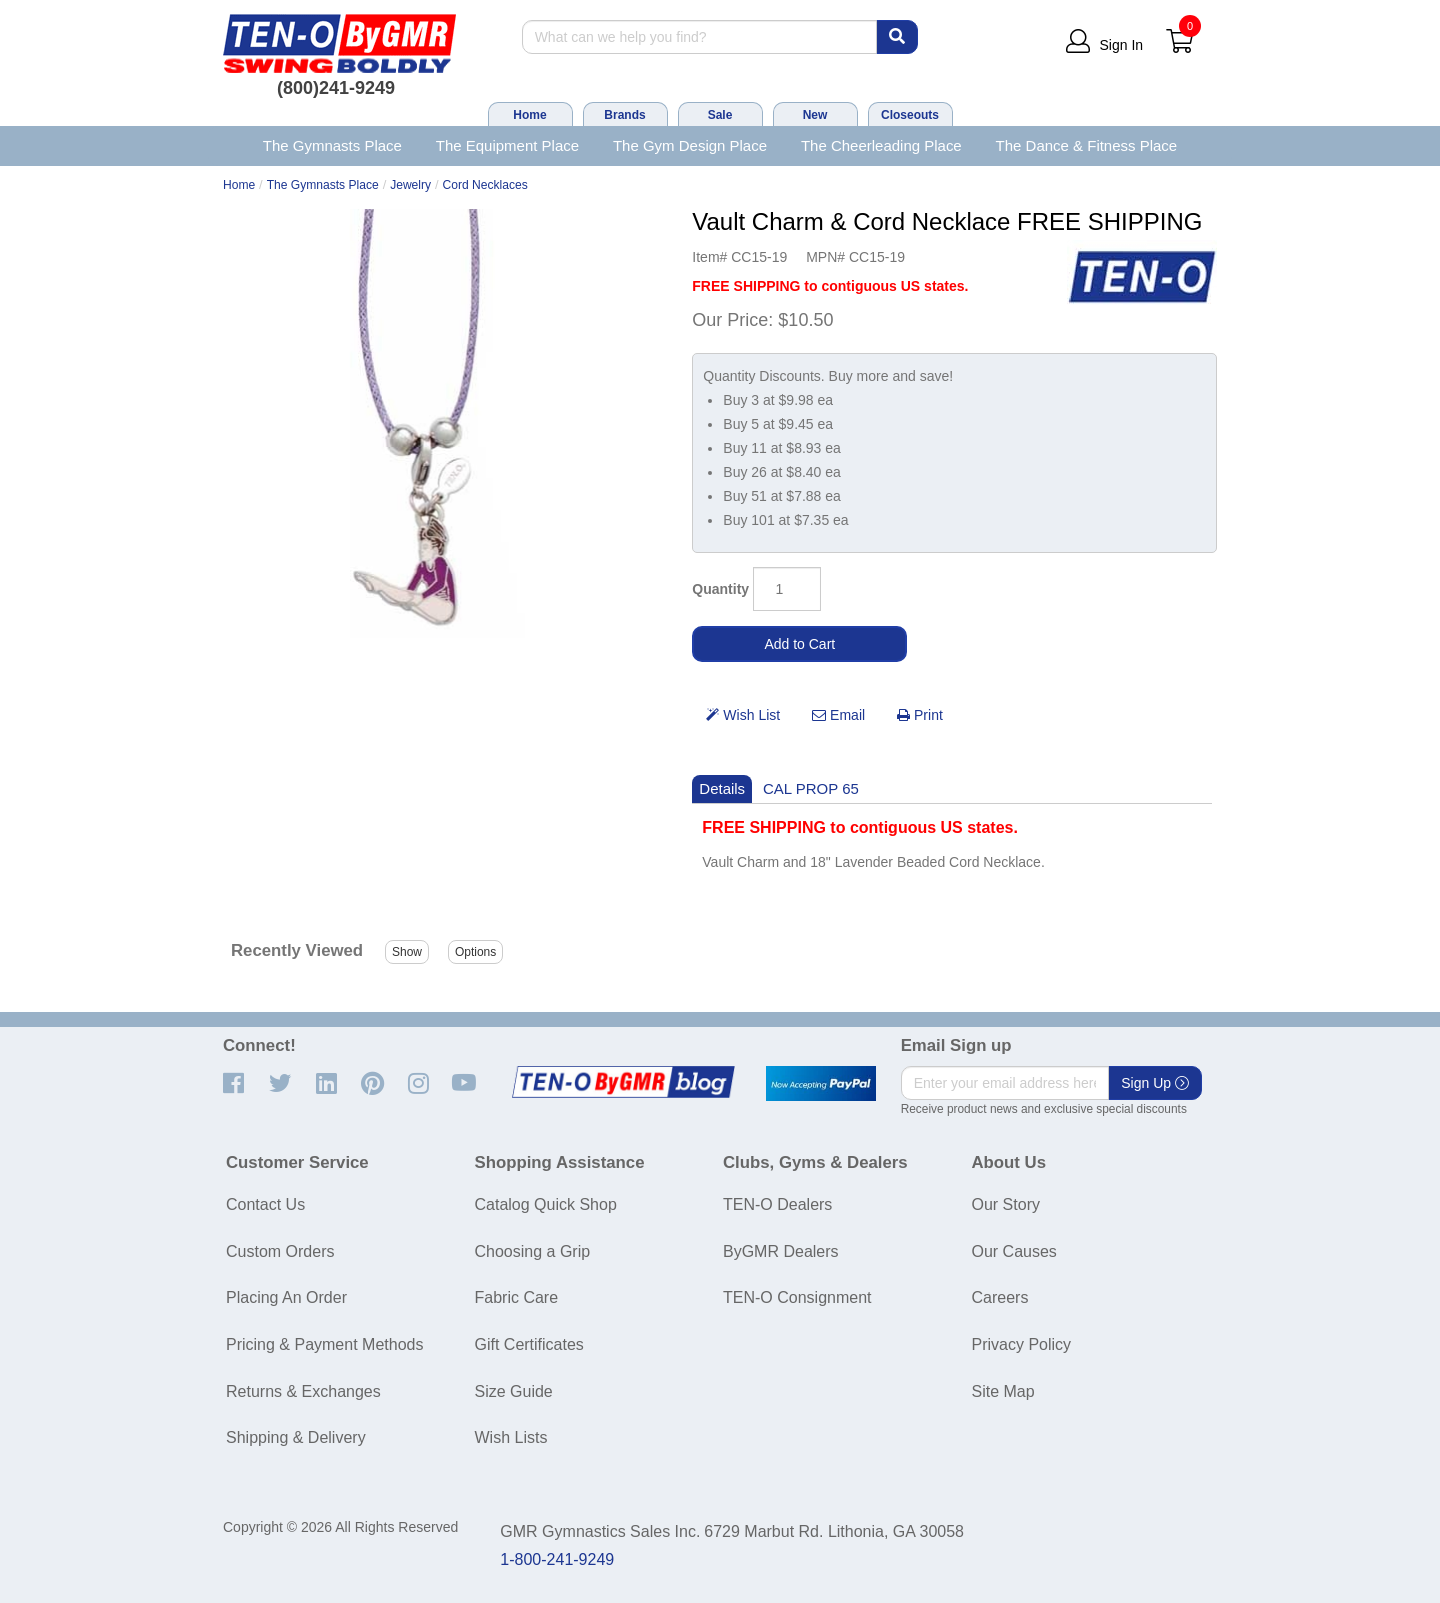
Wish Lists (511, 1437)
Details (722, 788)
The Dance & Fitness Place (1087, 145)
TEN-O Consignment (797, 1297)
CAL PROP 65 (811, 788)
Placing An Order (286, 1297)
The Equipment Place (507, 145)
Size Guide (514, 1391)
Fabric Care (517, 1297)
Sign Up (1155, 1083)
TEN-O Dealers (777, 1204)
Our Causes (1014, 1251)
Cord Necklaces (485, 185)
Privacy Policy (1022, 1344)
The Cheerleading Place (881, 145)
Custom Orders (280, 1251)
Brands (624, 115)
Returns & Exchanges (303, 1391)
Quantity (720, 589)
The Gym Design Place (690, 145)
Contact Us (265, 1204)
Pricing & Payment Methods (324, 1344)
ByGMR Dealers (781, 1251)
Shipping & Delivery (296, 1437)
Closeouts (910, 115)
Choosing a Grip (533, 1251)
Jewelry (410, 185)
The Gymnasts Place (332, 145)
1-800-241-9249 (557, 1559)
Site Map (1003, 1391)
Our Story (1006, 1204)
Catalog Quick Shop (546, 1204)
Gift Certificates (529, 1344)
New (815, 115)
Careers (1000, 1297)
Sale (720, 115)
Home (529, 115)
